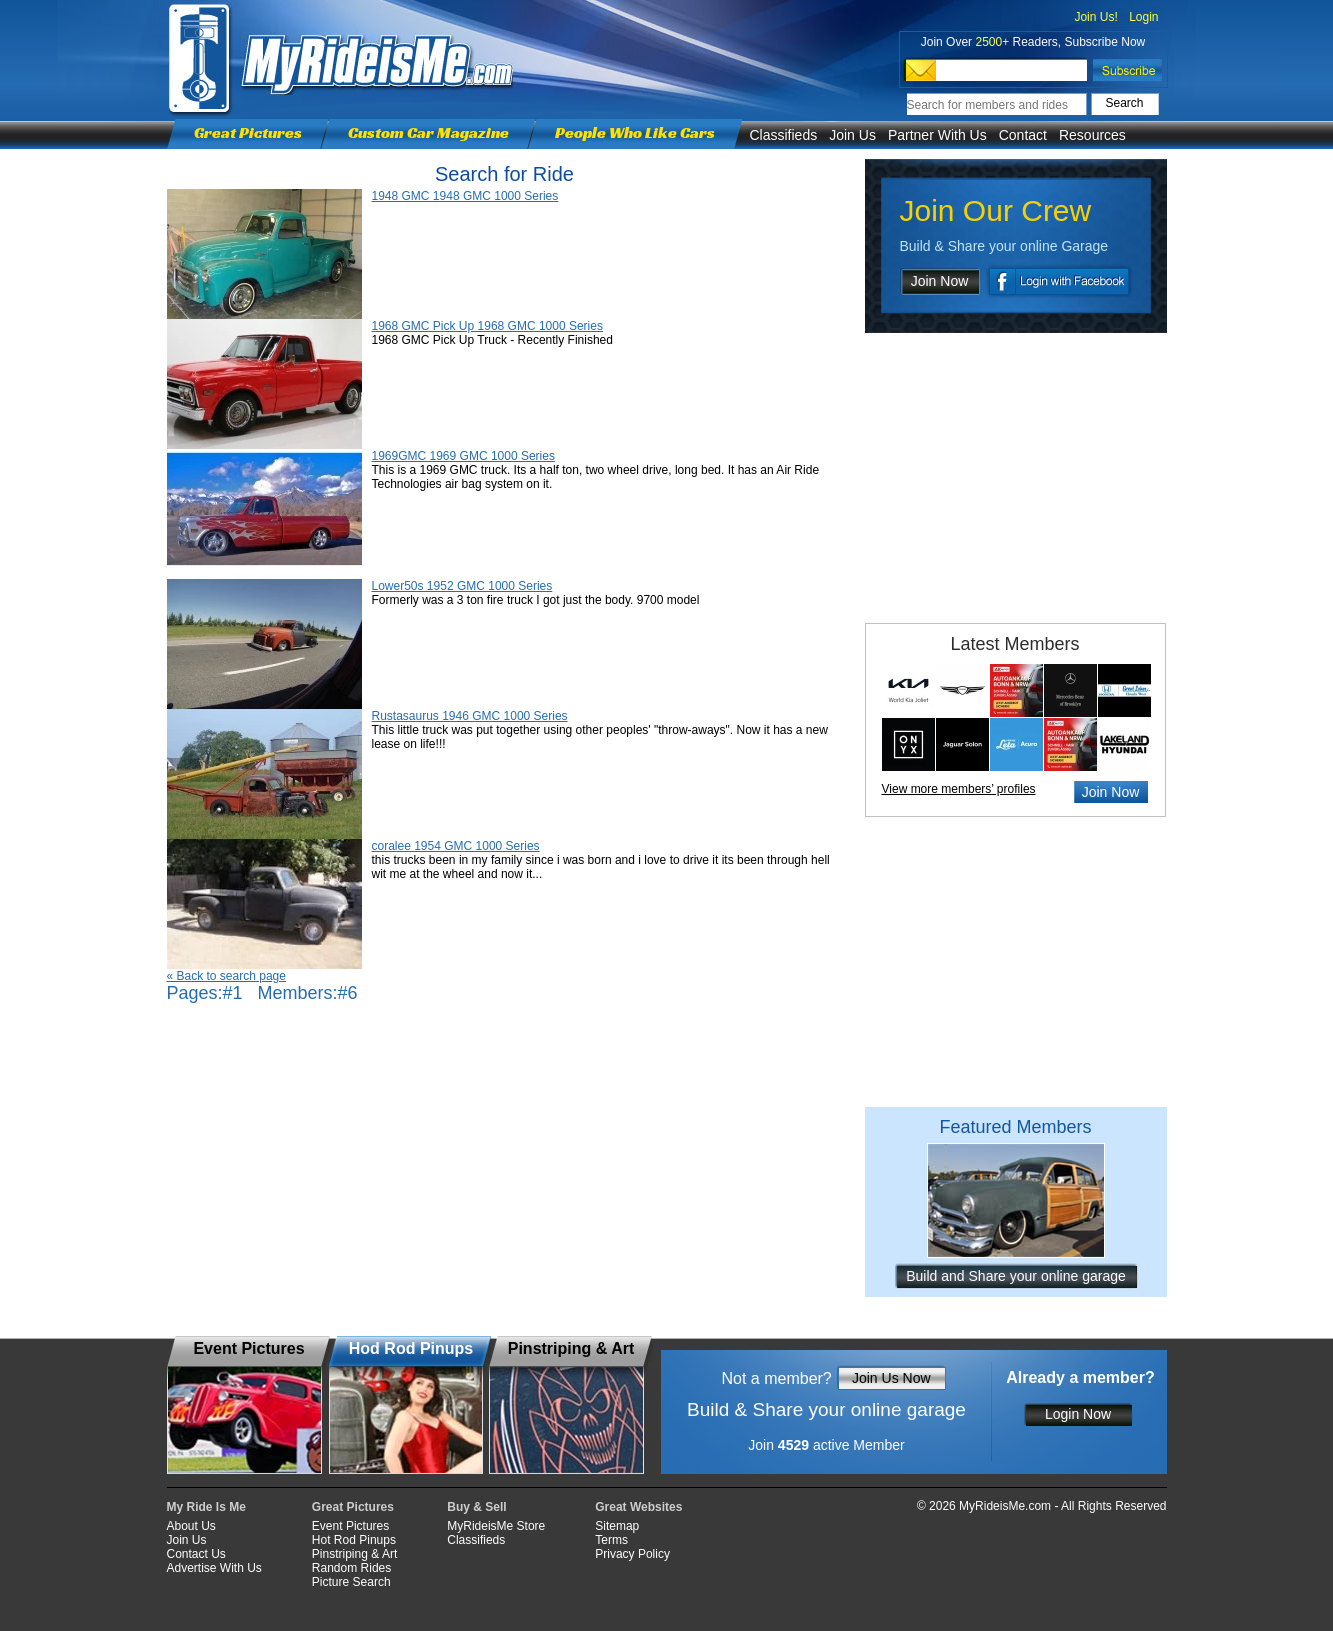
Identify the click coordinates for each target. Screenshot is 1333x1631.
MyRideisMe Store (496, 1526)
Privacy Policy (632, 1554)
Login (1143, 17)
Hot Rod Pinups (354, 1540)
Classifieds (784, 135)
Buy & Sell (476, 1507)
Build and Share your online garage (1016, 1276)
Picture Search (351, 1582)
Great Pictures (248, 132)
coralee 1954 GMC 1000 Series (456, 846)
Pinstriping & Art (354, 1554)
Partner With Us (937, 135)
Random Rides (351, 1568)
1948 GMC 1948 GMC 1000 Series (465, 196)
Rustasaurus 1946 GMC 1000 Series (470, 716)
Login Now (1078, 1414)
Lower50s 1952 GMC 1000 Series (462, 586)
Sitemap (617, 1526)
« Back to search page (226, 976)
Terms (611, 1540)
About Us (191, 1526)
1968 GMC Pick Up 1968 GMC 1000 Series (487, 326)
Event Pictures (350, 1526)
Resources (1092, 135)
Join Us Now (891, 1378)
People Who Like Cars (635, 132)
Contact (1023, 135)
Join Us (852, 135)
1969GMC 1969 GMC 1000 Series (463, 456)
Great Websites (638, 1507)
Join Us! (1095, 17)
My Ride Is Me (206, 1507)
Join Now (940, 281)
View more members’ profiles (959, 789)
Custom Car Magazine (428, 132)
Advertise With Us (214, 1568)
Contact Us (196, 1554)
